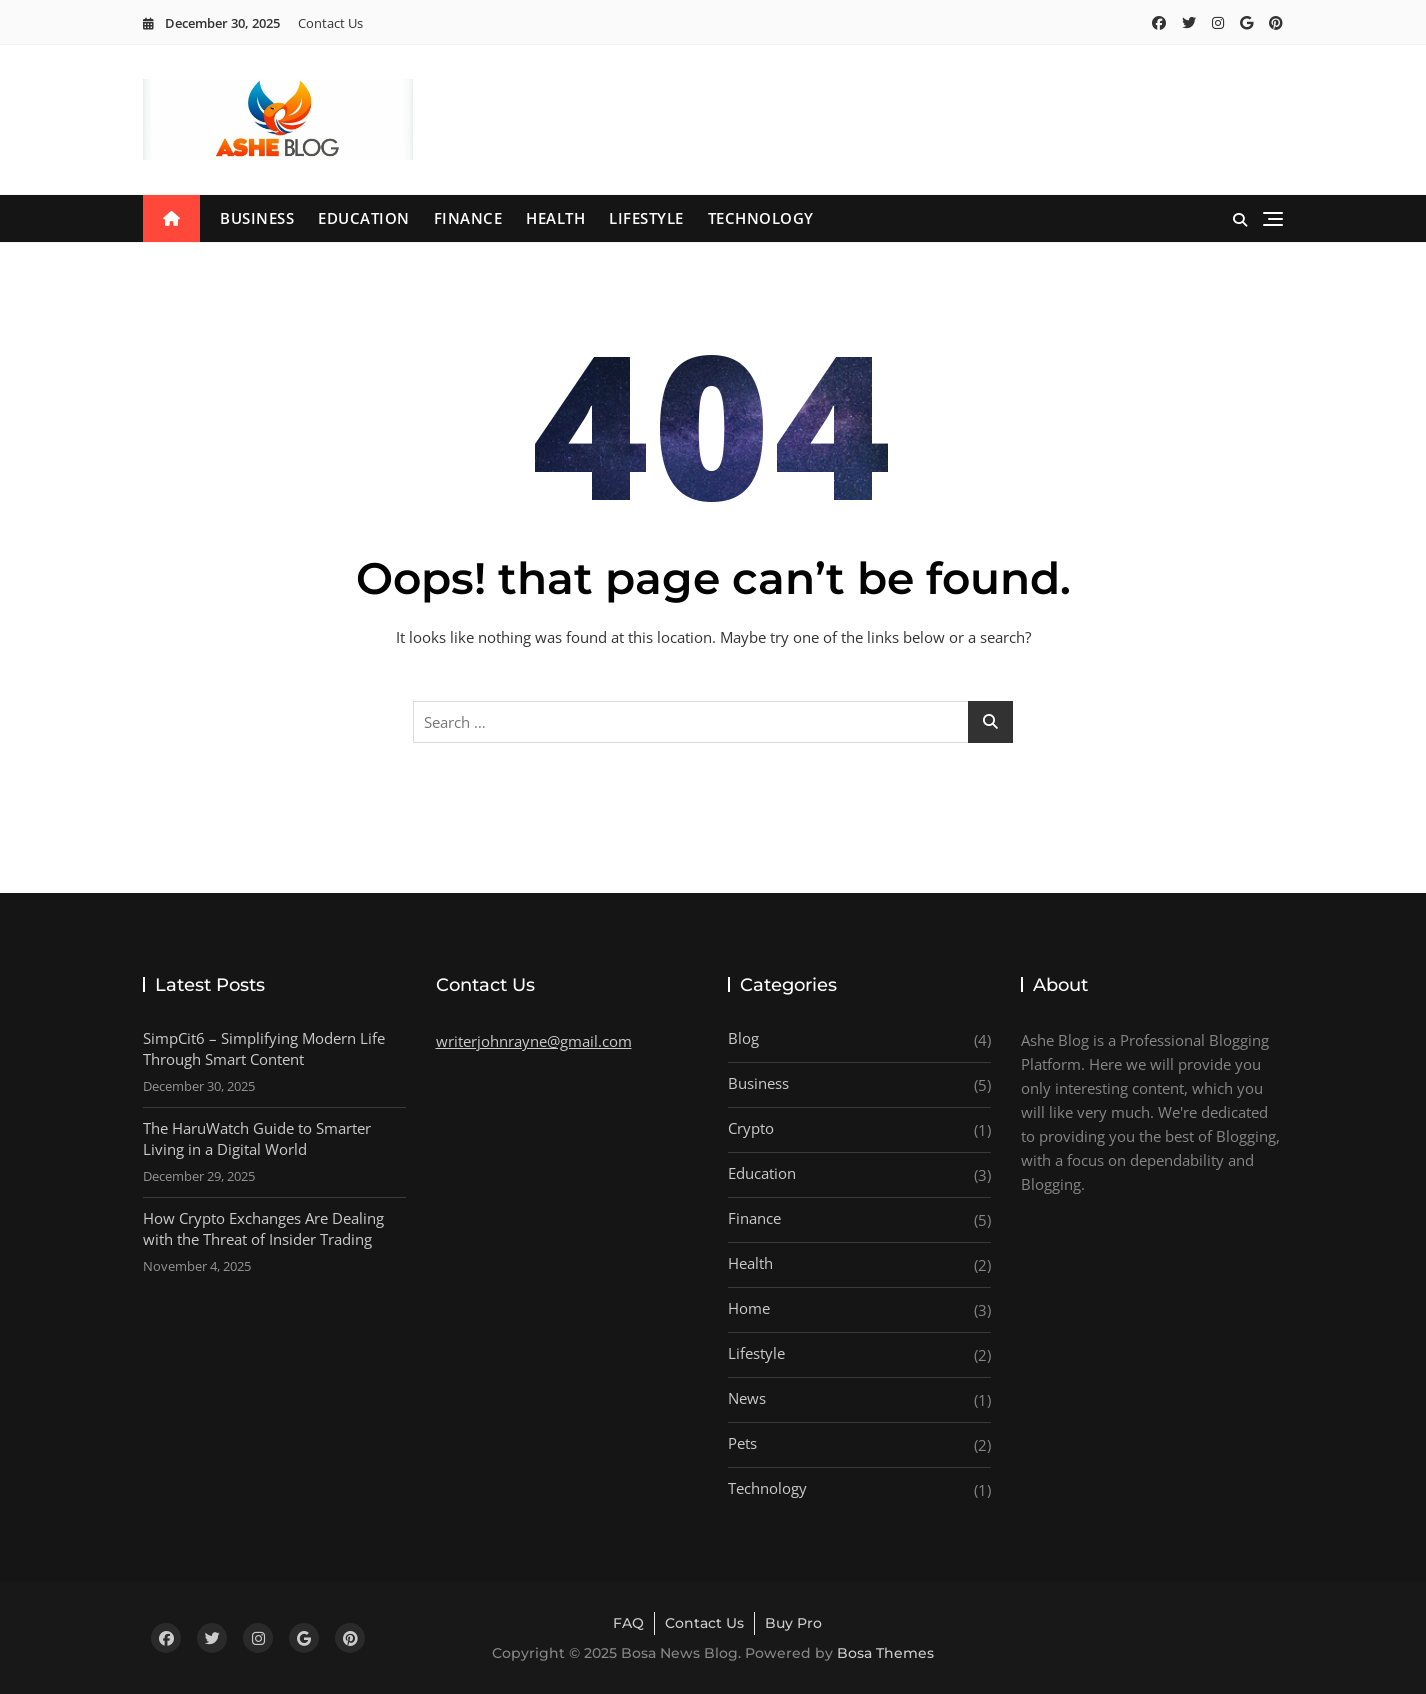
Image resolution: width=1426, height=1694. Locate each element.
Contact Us (330, 23)
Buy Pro (793, 1623)
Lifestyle (646, 218)
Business (257, 218)
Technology (761, 218)
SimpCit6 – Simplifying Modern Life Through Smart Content (264, 1048)
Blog (743, 1038)
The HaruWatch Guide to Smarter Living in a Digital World (257, 1138)
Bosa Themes (885, 1653)
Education (364, 218)
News (747, 1398)
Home (749, 1308)
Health (555, 218)
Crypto (751, 1128)
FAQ (628, 1623)
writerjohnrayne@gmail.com (534, 1041)
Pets (742, 1443)
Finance (468, 218)
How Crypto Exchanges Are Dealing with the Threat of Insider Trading (263, 1228)
